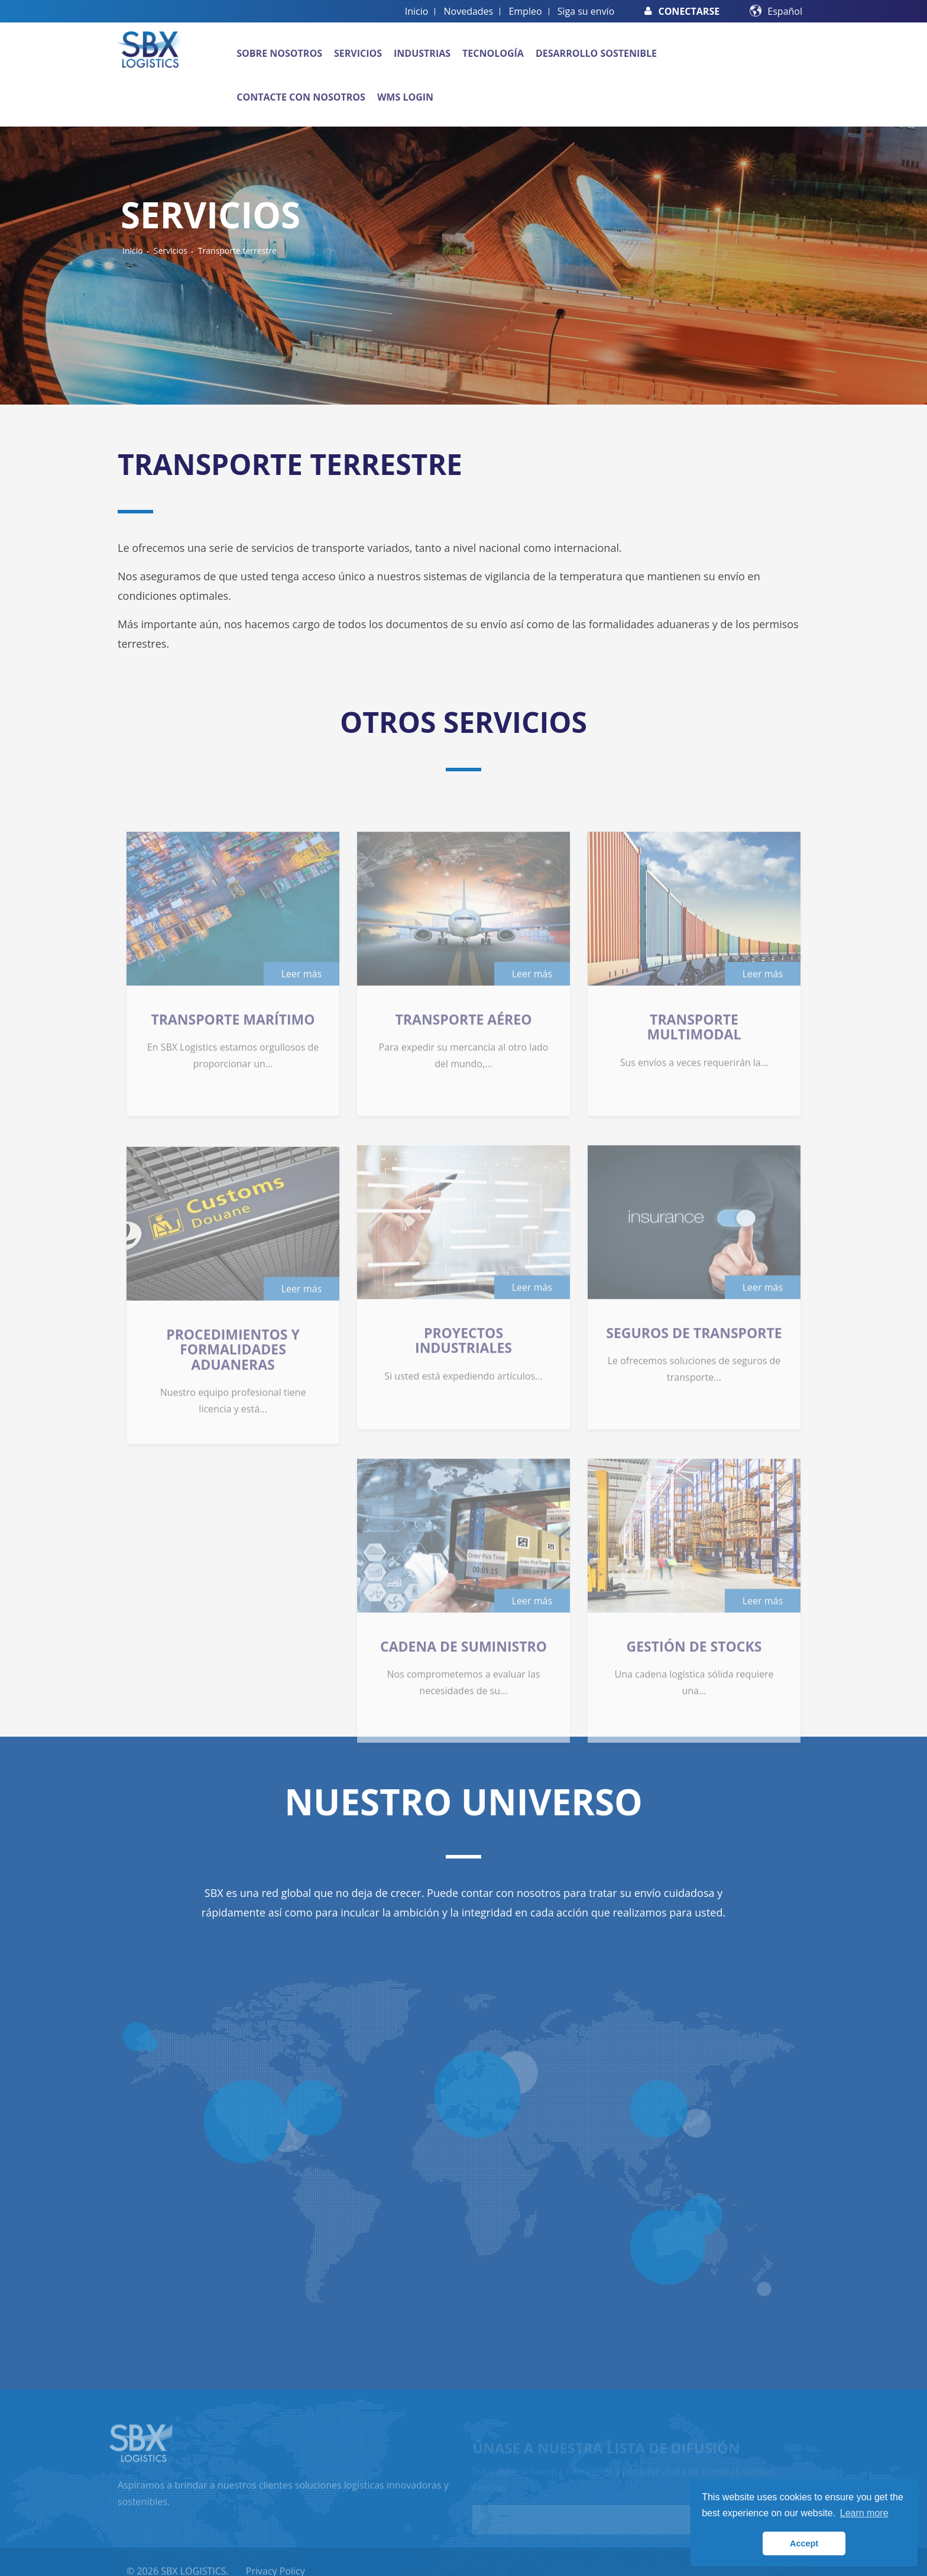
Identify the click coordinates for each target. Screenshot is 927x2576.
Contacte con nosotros (300, 97)
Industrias (422, 53)
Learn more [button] (864, 2513)
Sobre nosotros (279, 53)
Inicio (417, 11)
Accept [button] (804, 2543)
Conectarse (681, 11)
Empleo (525, 11)
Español (784, 11)
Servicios (358, 53)
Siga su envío (586, 11)
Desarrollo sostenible (596, 53)
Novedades (469, 11)
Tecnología (493, 53)
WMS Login (405, 97)
